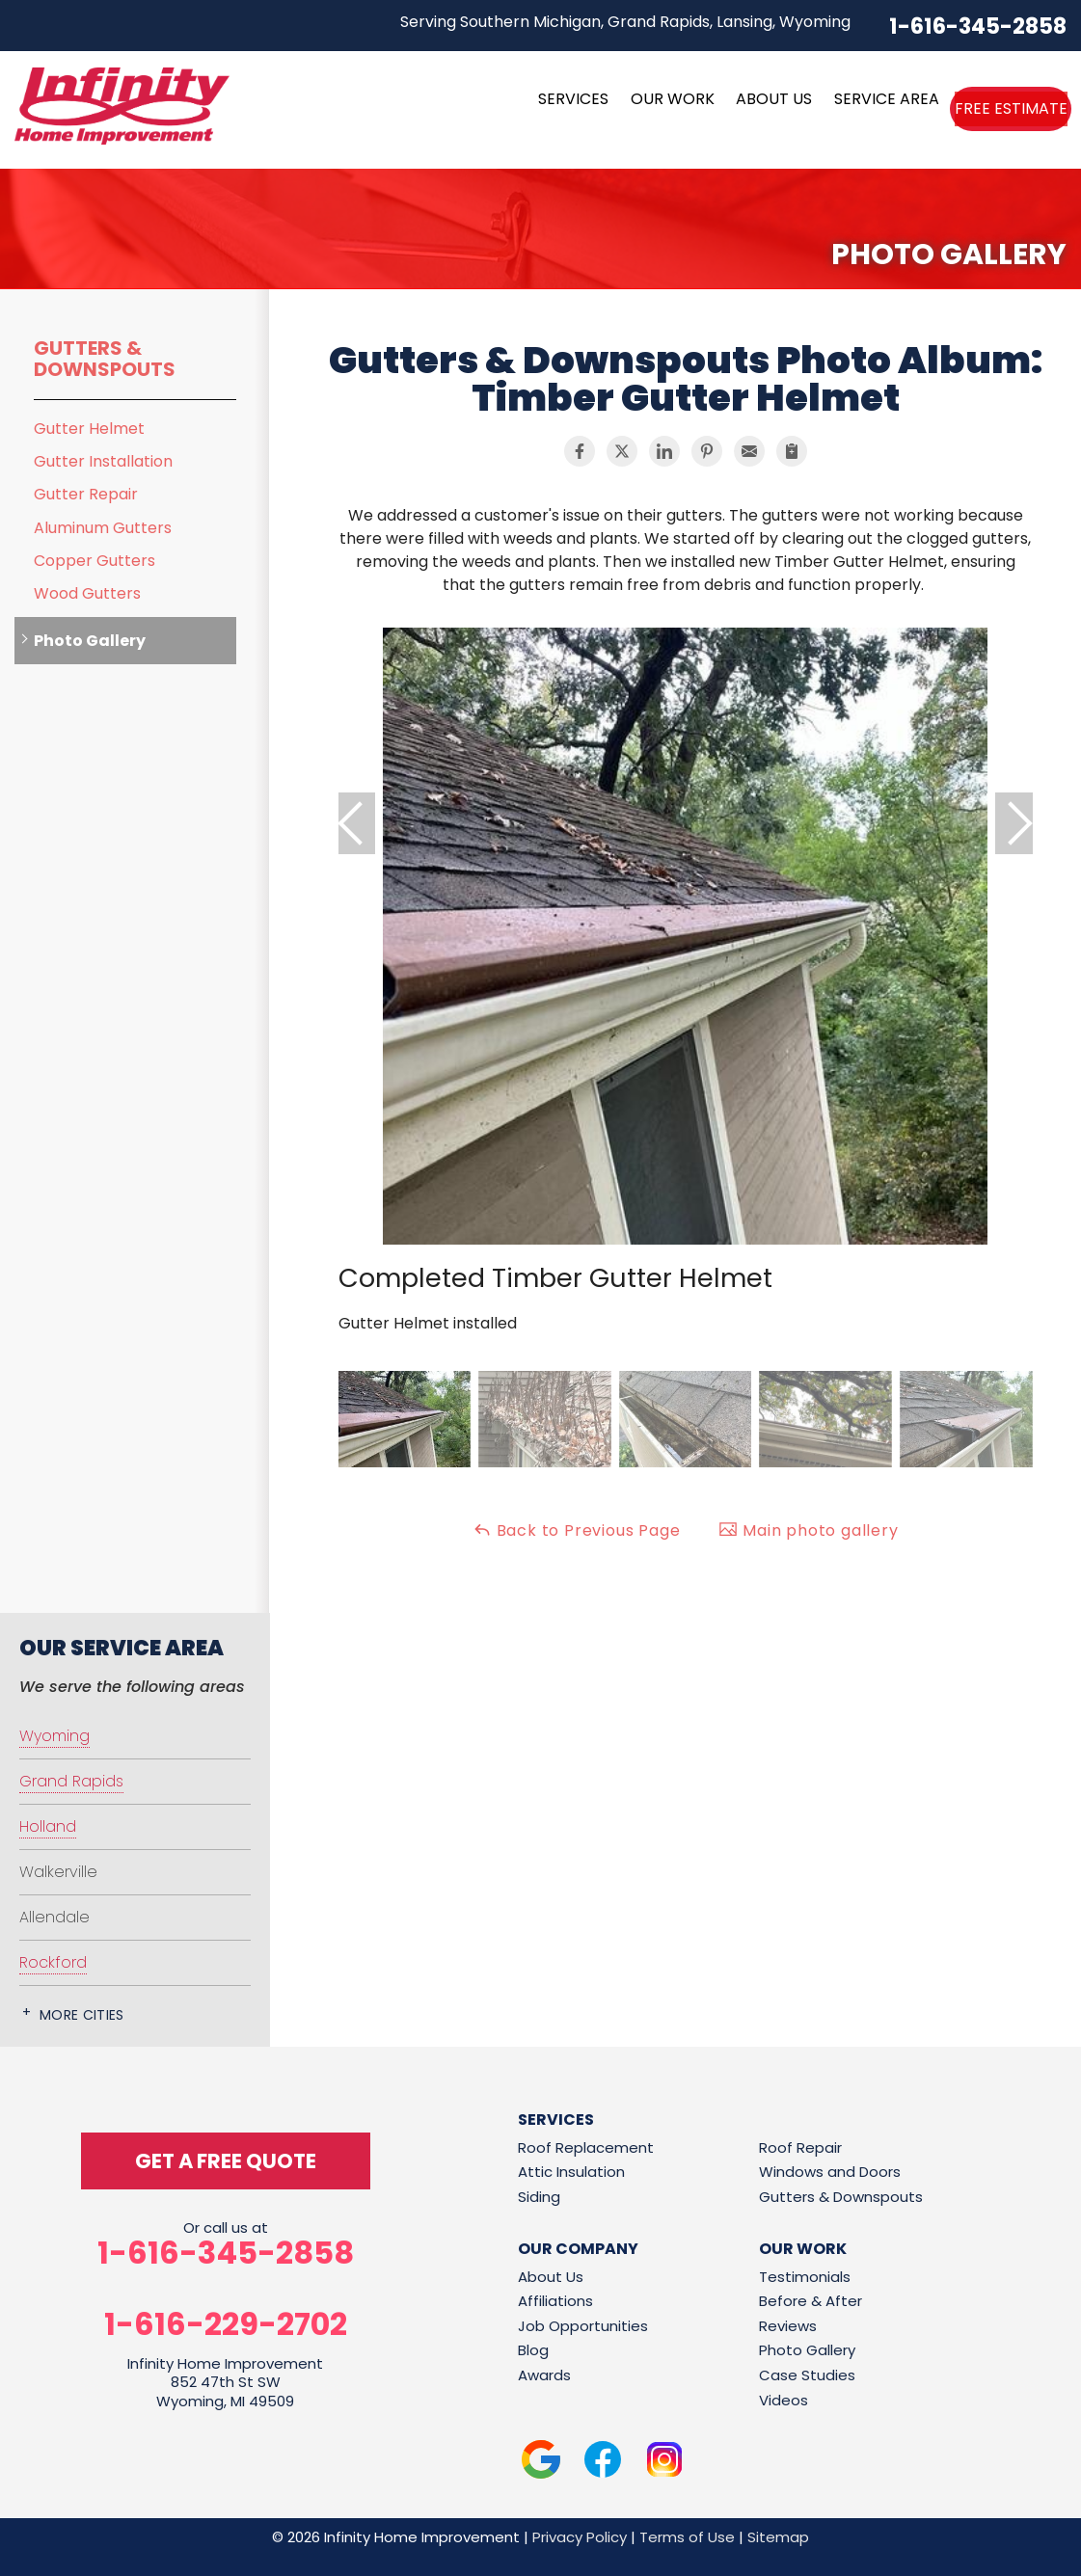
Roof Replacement (586, 2147)
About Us (550, 2277)
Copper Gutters (94, 560)
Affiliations (555, 2301)
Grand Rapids (71, 1781)
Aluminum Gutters (103, 528)
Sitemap (778, 2537)
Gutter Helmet (89, 428)
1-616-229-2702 (225, 2324)
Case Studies (807, 2375)
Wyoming (54, 1736)
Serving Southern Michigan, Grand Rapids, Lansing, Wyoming (625, 22)
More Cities (82, 2015)
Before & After (810, 2301)
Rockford (53, 1962)
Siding (539, 2197)
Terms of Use (687, 2537)
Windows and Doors (830, 2171)
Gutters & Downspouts (105, 358)
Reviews (788, 2326)
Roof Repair (800, 2147)
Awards (544, 2375)
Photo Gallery (90, 640)
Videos (783, 2400)
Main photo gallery (808, 1530)
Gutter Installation (103, 461)
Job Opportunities (583, 2326)
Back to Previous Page (577, 1530)
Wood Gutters (87, 593)
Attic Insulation (571, 2171)
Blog (533, 2350)
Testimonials (805, 2277)
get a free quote (225, 2161)
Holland (47, 1826)
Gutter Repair (86, 494)
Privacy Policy (579, 2537)
